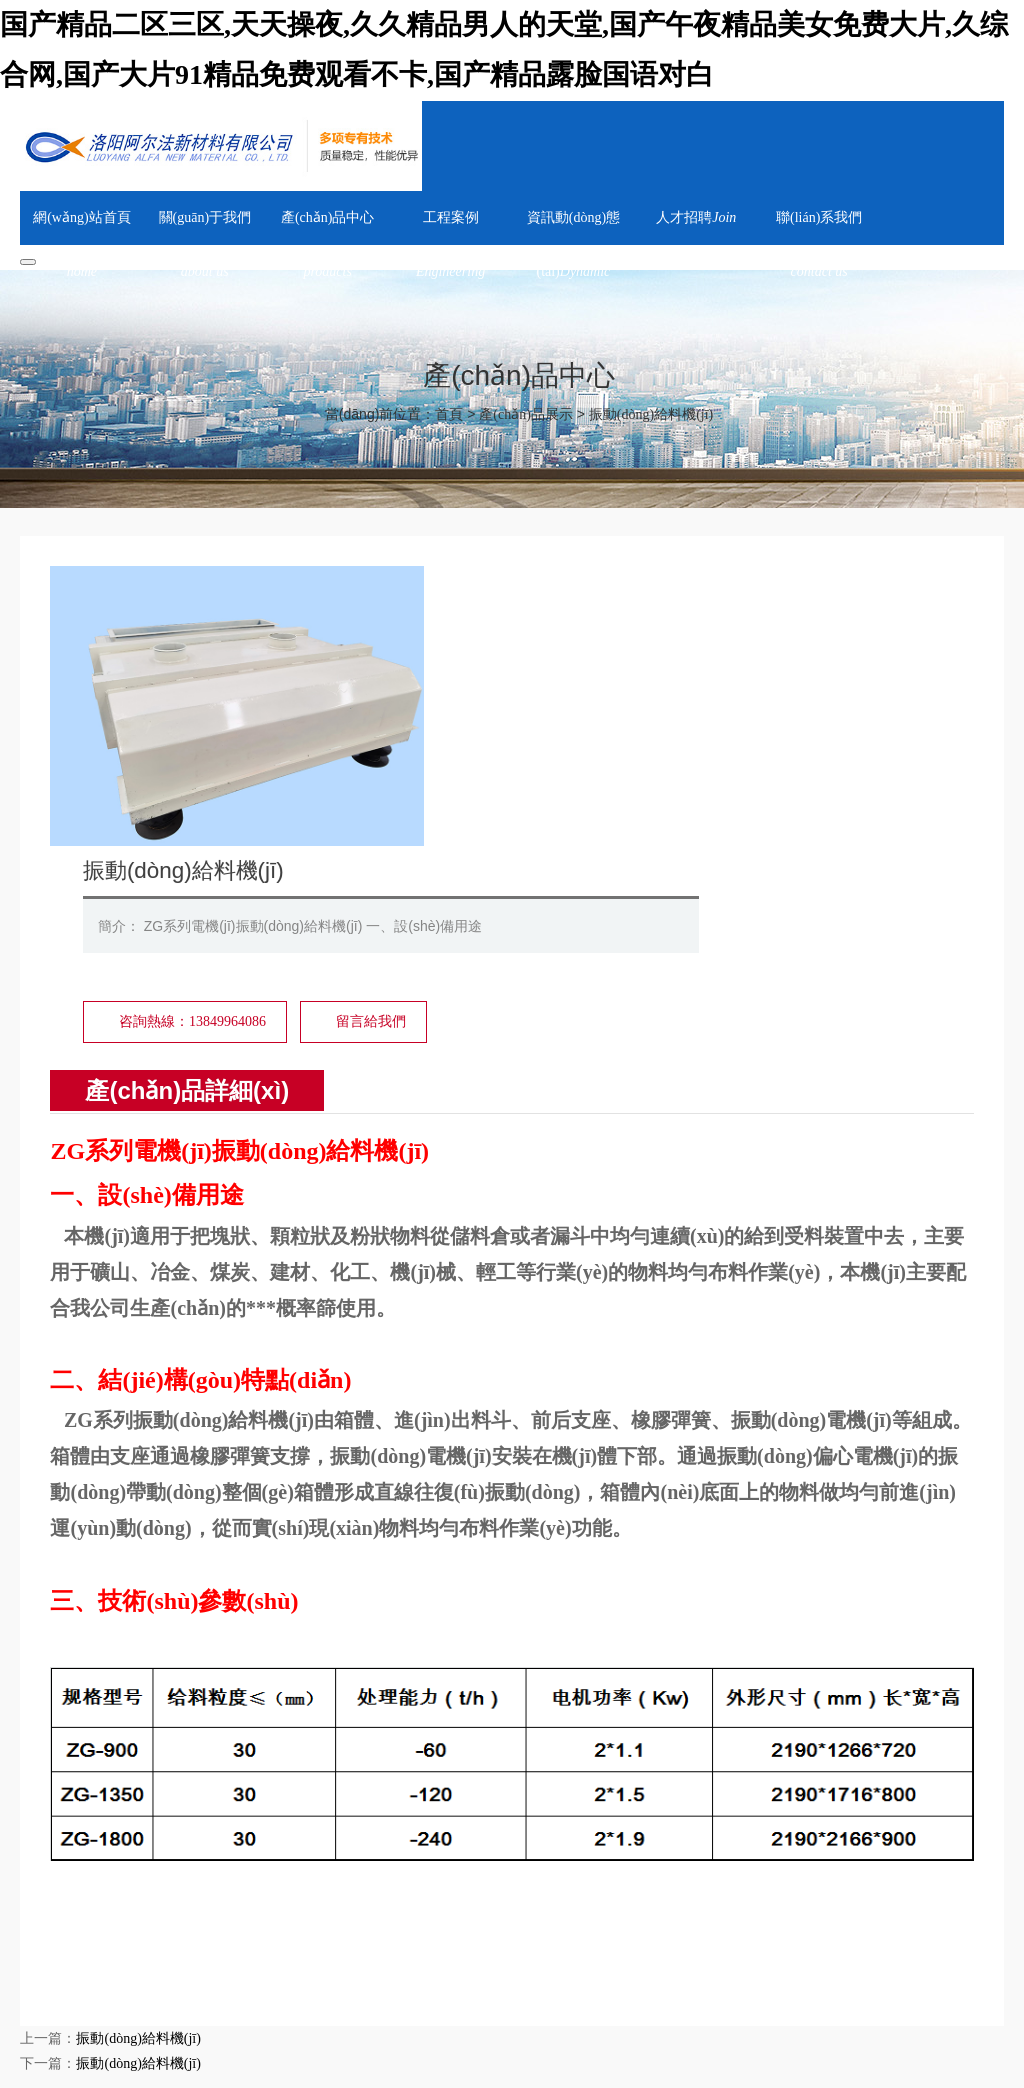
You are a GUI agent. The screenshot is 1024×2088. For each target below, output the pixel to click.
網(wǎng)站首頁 (68, 1981)
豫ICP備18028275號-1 (141, 2072)
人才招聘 (580, 1981)
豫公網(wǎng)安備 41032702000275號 (335, 2072)
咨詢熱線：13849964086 (504, 741)
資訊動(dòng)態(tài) (478, 1981)
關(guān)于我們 (179, 1981)
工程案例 (377, 1981)
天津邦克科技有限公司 (549, 1929)
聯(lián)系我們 (666, 1981)
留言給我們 (683, 741)
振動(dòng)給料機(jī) (651, 414)
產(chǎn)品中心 (287, 1981)
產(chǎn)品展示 (526, 414)
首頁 (449, 414)
